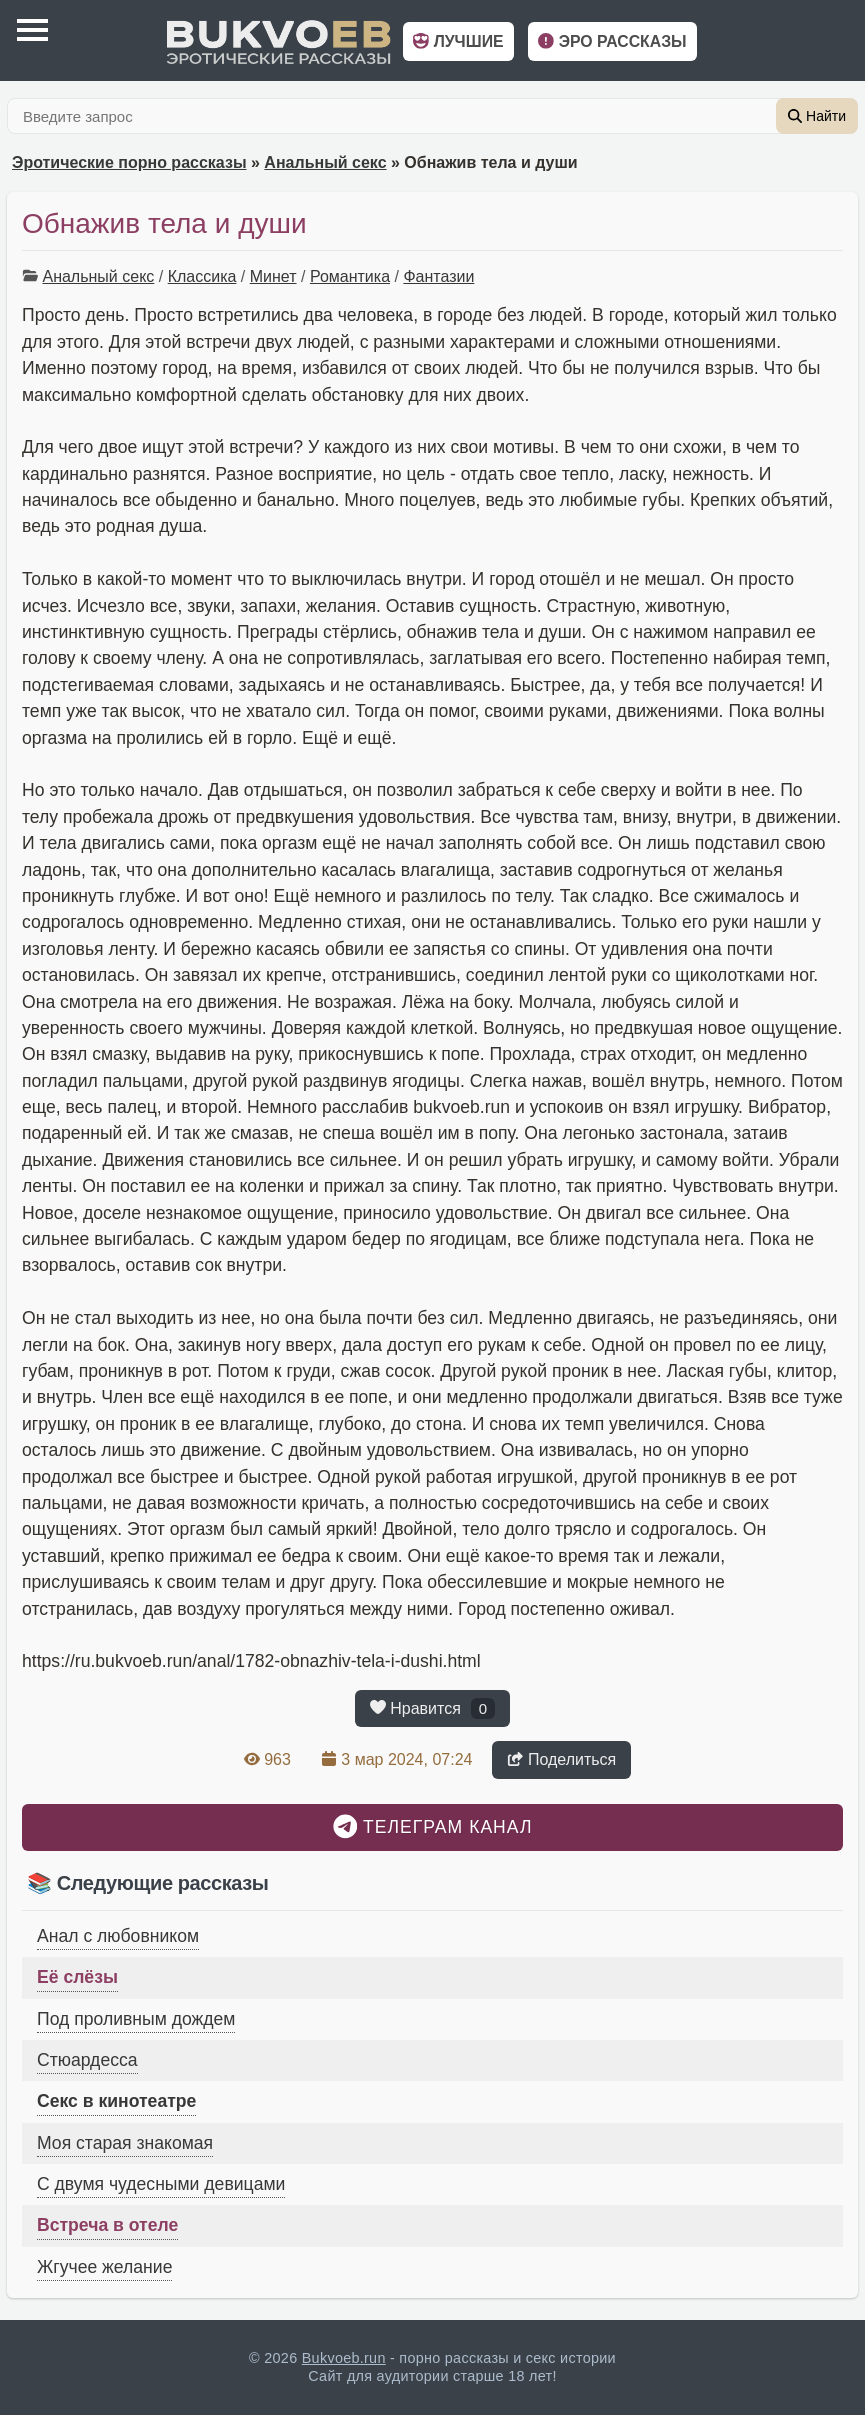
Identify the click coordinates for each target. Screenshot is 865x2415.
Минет (273, 276)
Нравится (432, 1707)
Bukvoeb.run (344, 2358)
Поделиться (561, 1759)
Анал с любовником (118, 1936)
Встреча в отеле (107, 2225)
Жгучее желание (104, 2267)
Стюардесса (87, 2060)
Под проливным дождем (136, 2019)
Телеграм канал (433, 1826)
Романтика (350, 276)
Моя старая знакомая (125, 2143)
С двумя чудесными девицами (161, 2184)
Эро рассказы (612, 41)
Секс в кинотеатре (116, 2101)
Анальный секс (325, 162)
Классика (202, 276)
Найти (817, 116)
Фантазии (438, 276)
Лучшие (458, 41)
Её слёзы (77, 1977)
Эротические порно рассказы (129, 162)
